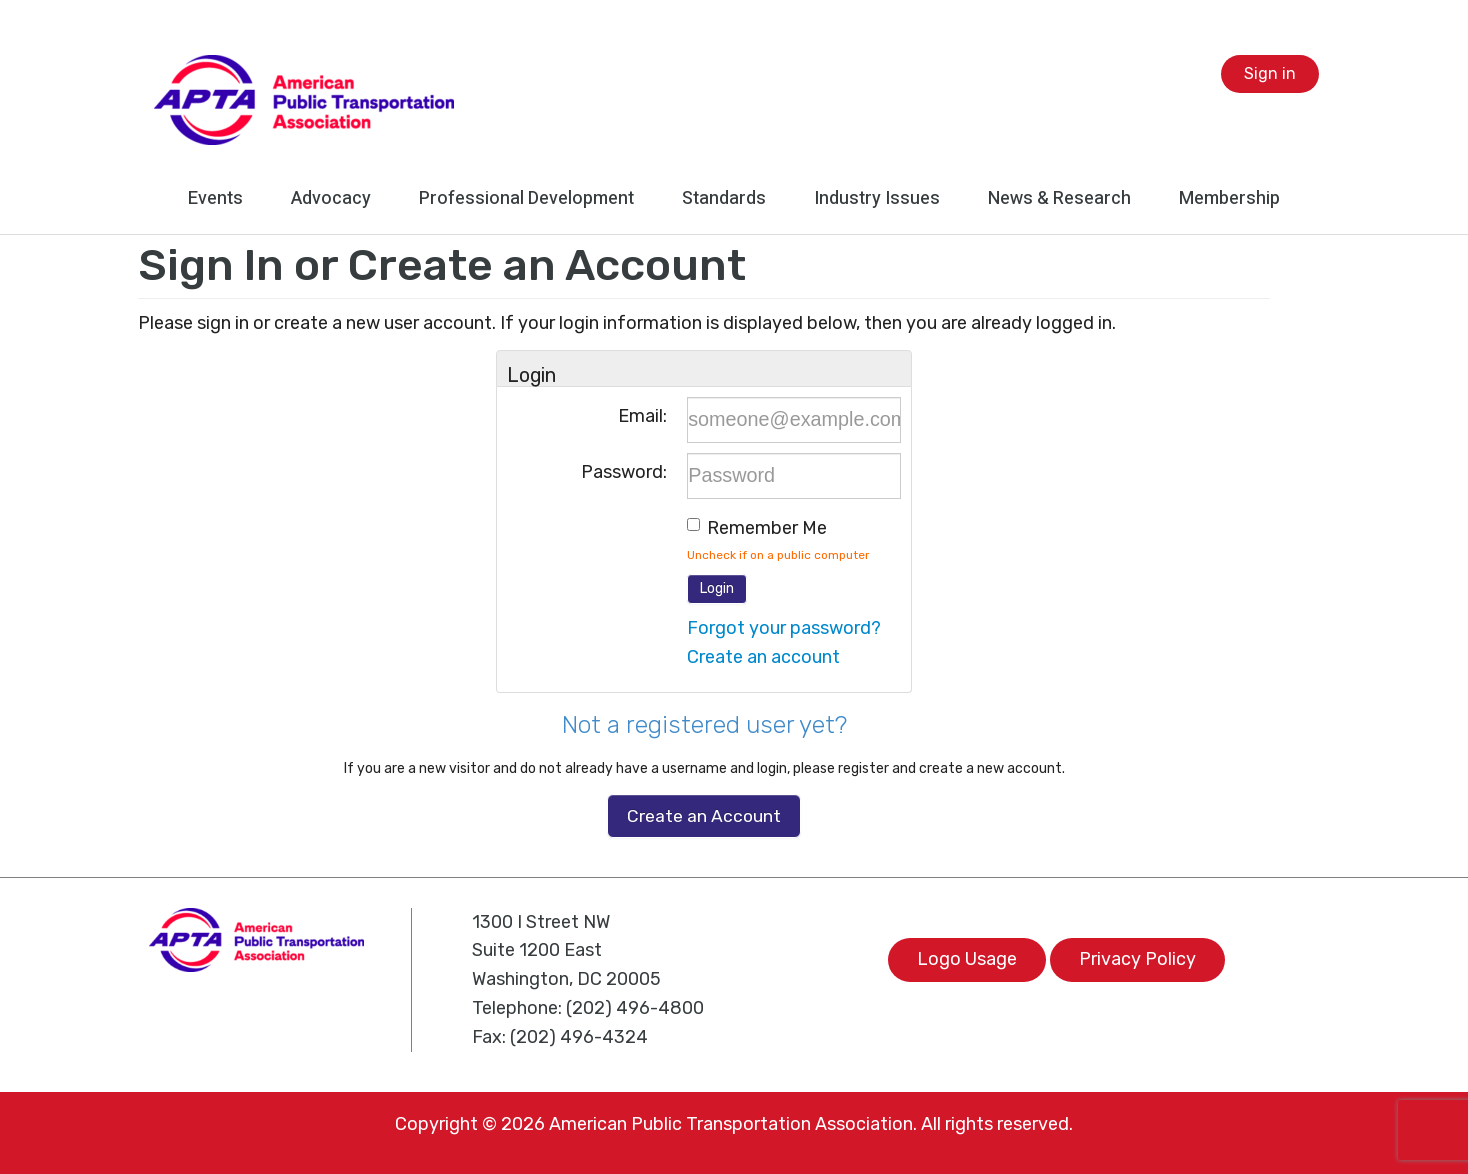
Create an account (763, 657)
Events (215, 198)
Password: (624, 472)
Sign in (1270, 73)
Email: (642, 416)
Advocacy (331, 198)
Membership (1229, 198)
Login (717, 588)
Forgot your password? (784, 628)
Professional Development (526, 198)
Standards (724, 198)
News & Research (1059, 198)
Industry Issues (877, 198)
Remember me (767, 528)
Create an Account (704, 816)
